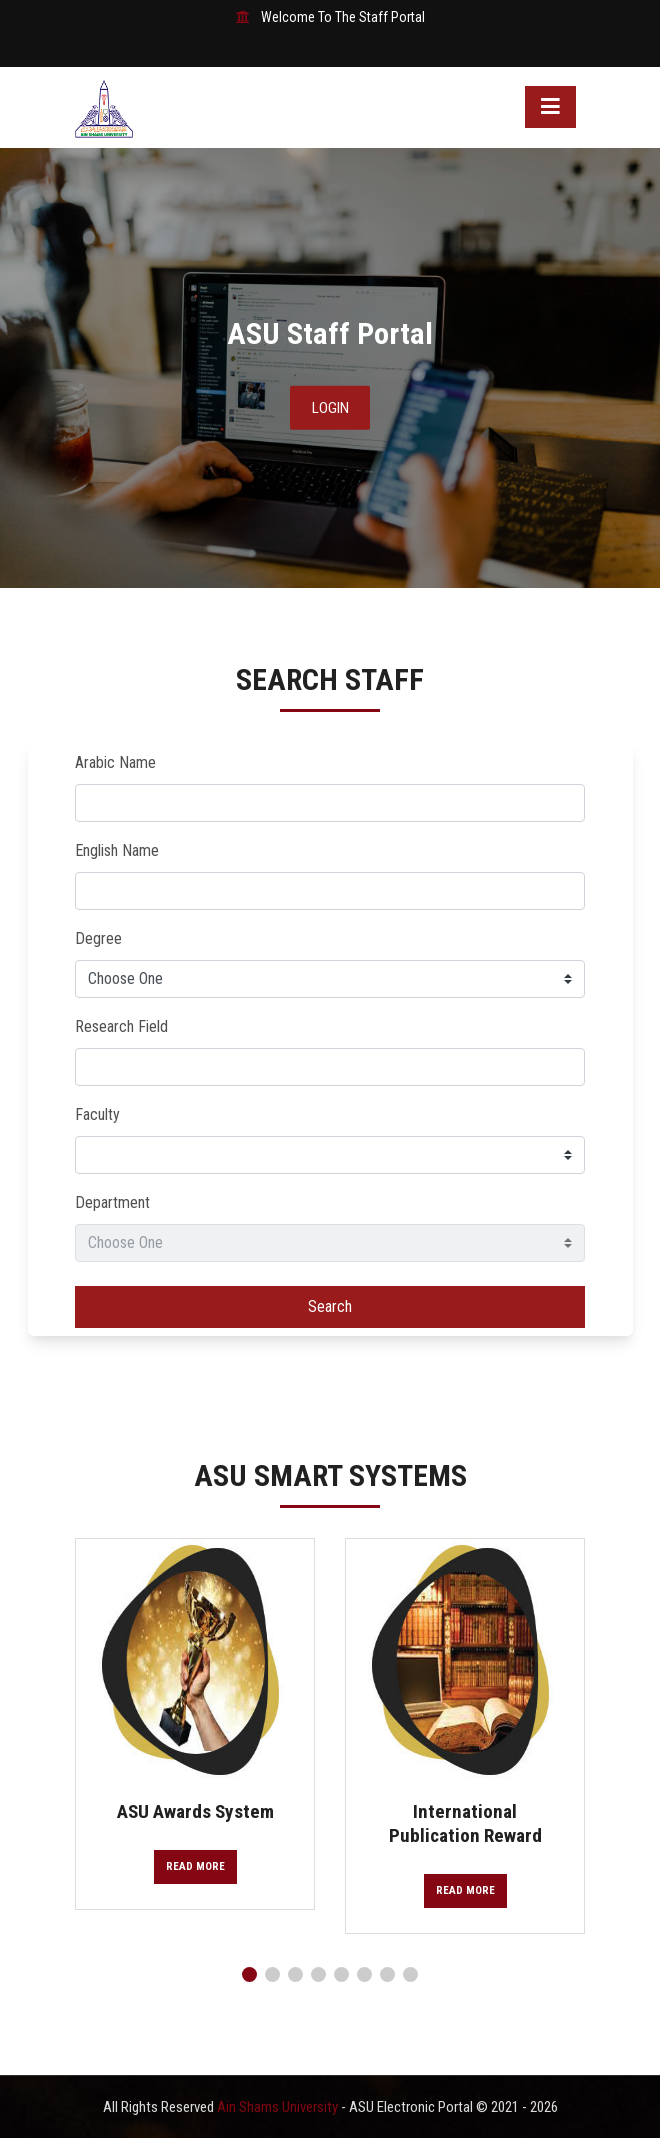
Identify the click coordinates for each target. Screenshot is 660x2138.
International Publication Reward (465, 1823)
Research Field (121, 1026)
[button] (249, 1974)
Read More (195, 1866)
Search (330, 1306)
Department (112, 1202)
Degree (98, 938)
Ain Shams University (279, 2107)
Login (330, 407)
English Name (117, 850)
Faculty (97, 1114)
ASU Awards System (195, 1811)
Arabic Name (115, 762)
